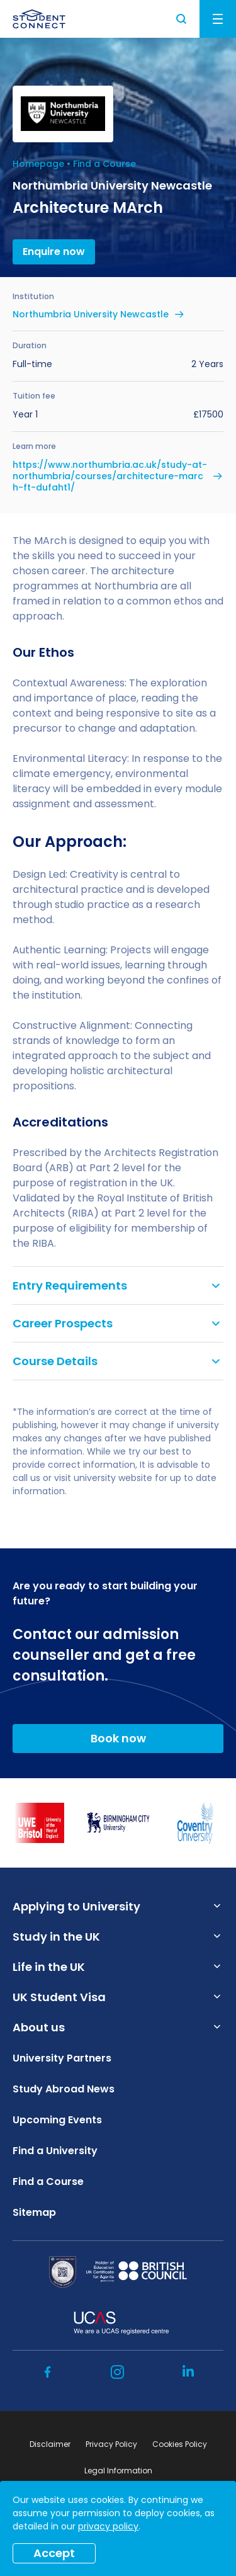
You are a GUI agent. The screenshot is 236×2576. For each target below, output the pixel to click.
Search (182, 19)
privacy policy (108, 2526)
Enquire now (54, 251)
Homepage (38, 163)
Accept (54, 2553)
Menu (218, 19)
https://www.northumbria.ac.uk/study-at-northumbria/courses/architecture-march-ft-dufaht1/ (110, 476)
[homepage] (39, 18)
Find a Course (104, 163)
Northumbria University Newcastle (91, 314)
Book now (118, 1738)
